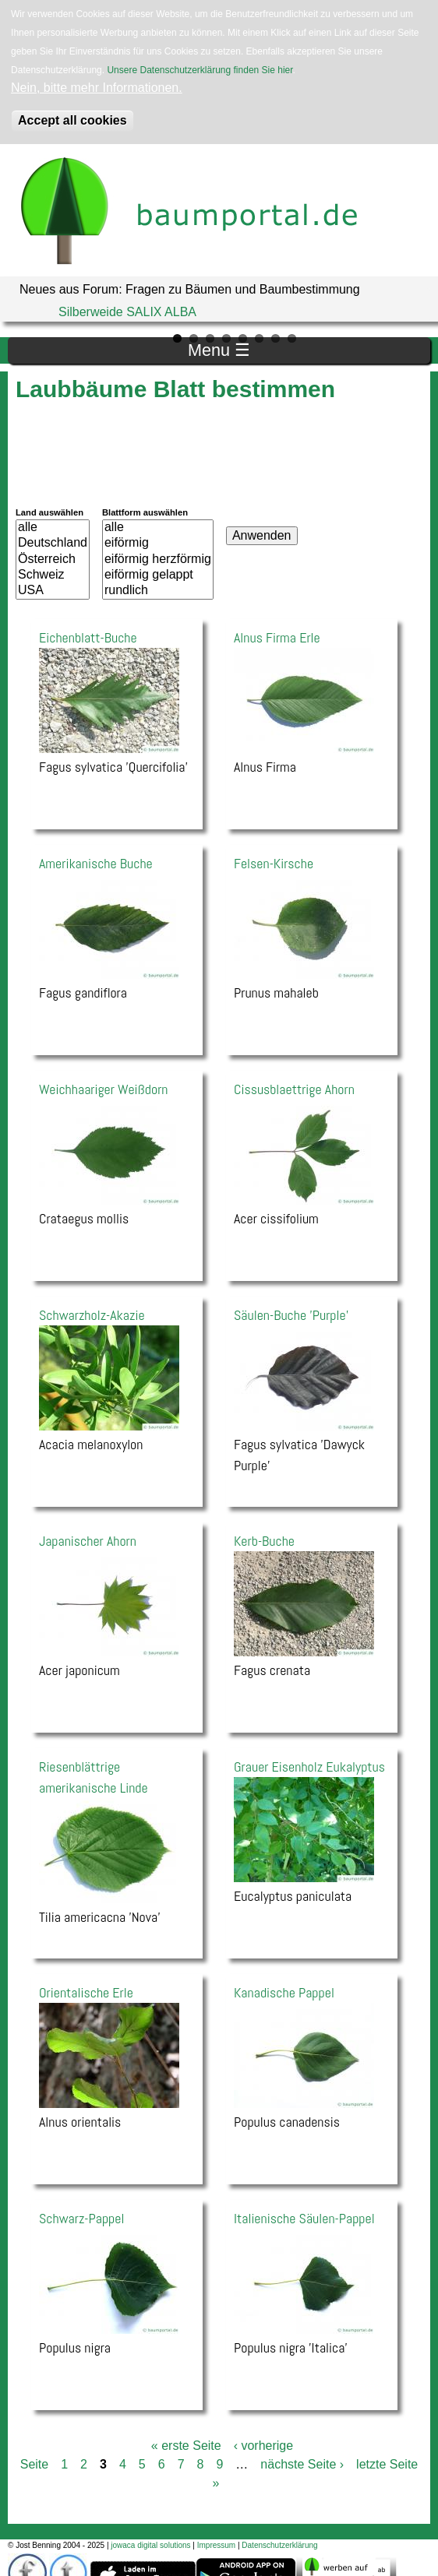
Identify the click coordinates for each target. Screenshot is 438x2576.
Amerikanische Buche (96, 863)
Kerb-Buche (264, 1541)
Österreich (52, 560)
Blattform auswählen (145, 512)
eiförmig (158, 543)
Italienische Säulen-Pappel (304, 2218)
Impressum (216, 2545)
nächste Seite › (302, 2464)
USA (52, 591)
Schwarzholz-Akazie (92, 1315)
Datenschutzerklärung (279, 2545)
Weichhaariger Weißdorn (103, 1089)
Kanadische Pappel (284, 1992)
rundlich (158, 591)
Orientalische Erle (86, 1992)
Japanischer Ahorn (87, 1541)
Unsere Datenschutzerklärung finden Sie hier (199, 70)
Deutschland (52, 543)
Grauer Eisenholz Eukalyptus (309, 1766)
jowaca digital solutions (150, 2545)
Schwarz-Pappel (81, 2218)
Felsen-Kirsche (273, 863)
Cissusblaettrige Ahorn (294, 1089)
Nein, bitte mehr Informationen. (96, 87)
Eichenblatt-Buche (88, 637)
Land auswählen (49, 512)
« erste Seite (186, 2445)
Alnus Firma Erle (277, 637)
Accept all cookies (72, 120)
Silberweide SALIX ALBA (127, 311)
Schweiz (52, 575)
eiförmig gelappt (158, 575)
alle (52, 528)
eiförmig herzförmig (158, 560)
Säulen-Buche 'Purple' (291, 1315)
